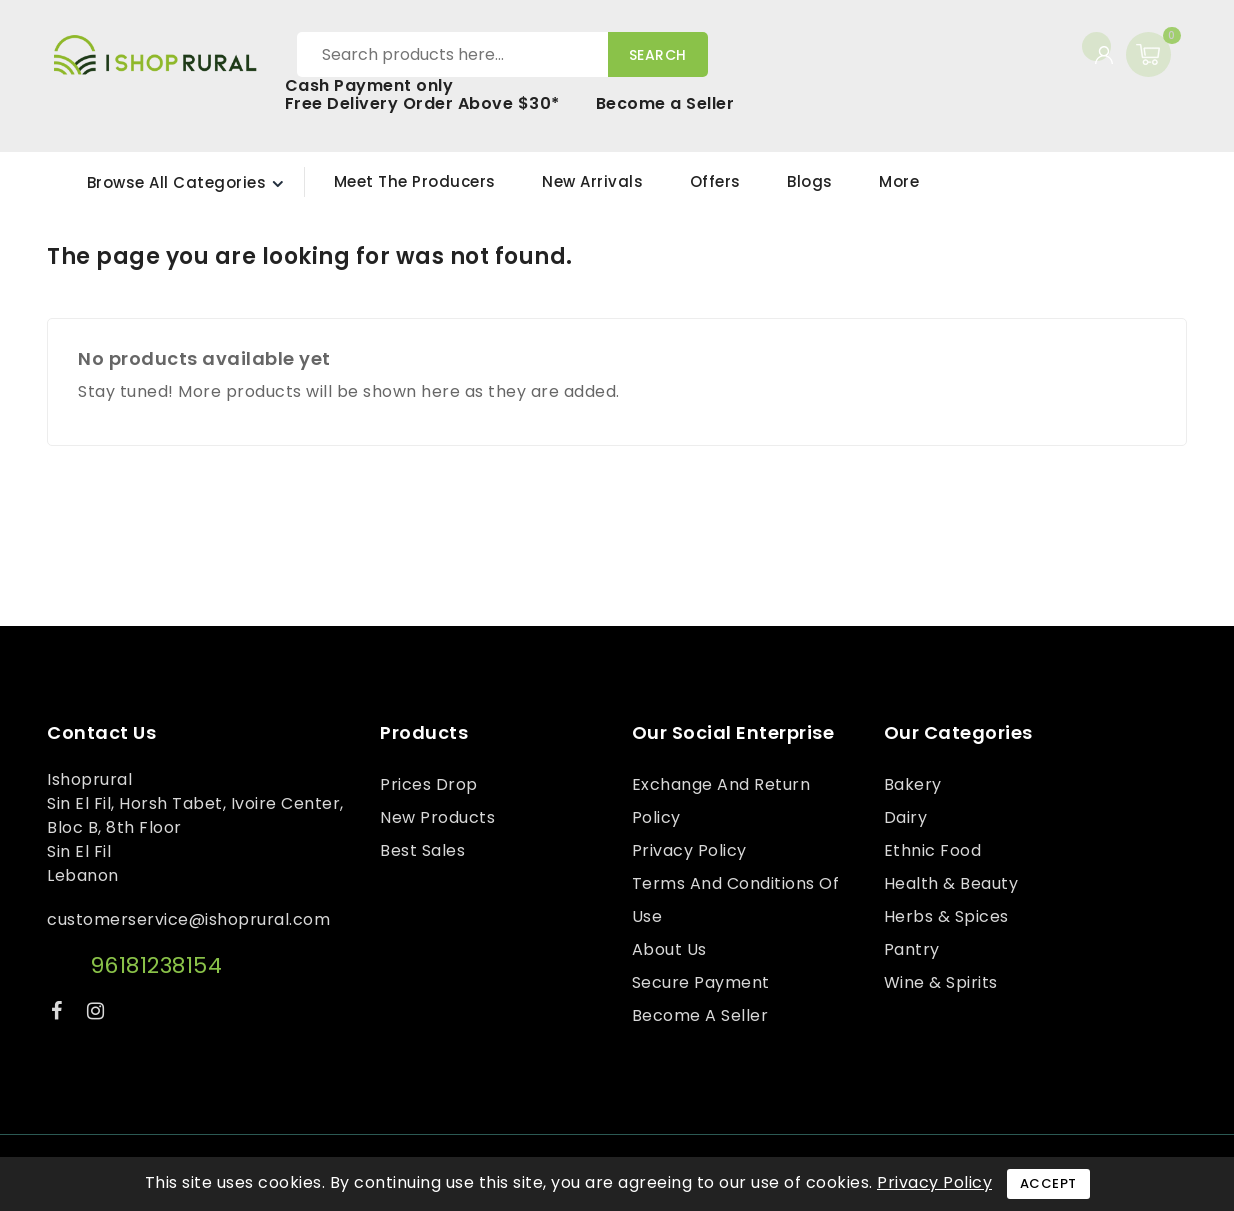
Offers (715, 181)
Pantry (912, 949)
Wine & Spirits (941, 982)
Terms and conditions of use (736, 900)
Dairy (906, 817)
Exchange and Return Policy (721, 801)
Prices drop (429, 784)
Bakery (913, 784)
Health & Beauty (951, 883)
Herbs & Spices (946, 916)
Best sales (422, 850)
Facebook (59, 1014)
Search (658, 55)
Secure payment (701, 982)
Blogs (810, 181)
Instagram (98, 1014)
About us (669, 949)
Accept (1048, 1183)
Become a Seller (665, 103)
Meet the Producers (415, 181)
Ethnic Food (933, 850)
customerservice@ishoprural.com (188, 919)
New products (437, 817)
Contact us (101, 733)
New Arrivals (592, 181)
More (899, 181)
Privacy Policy (689, 850)
